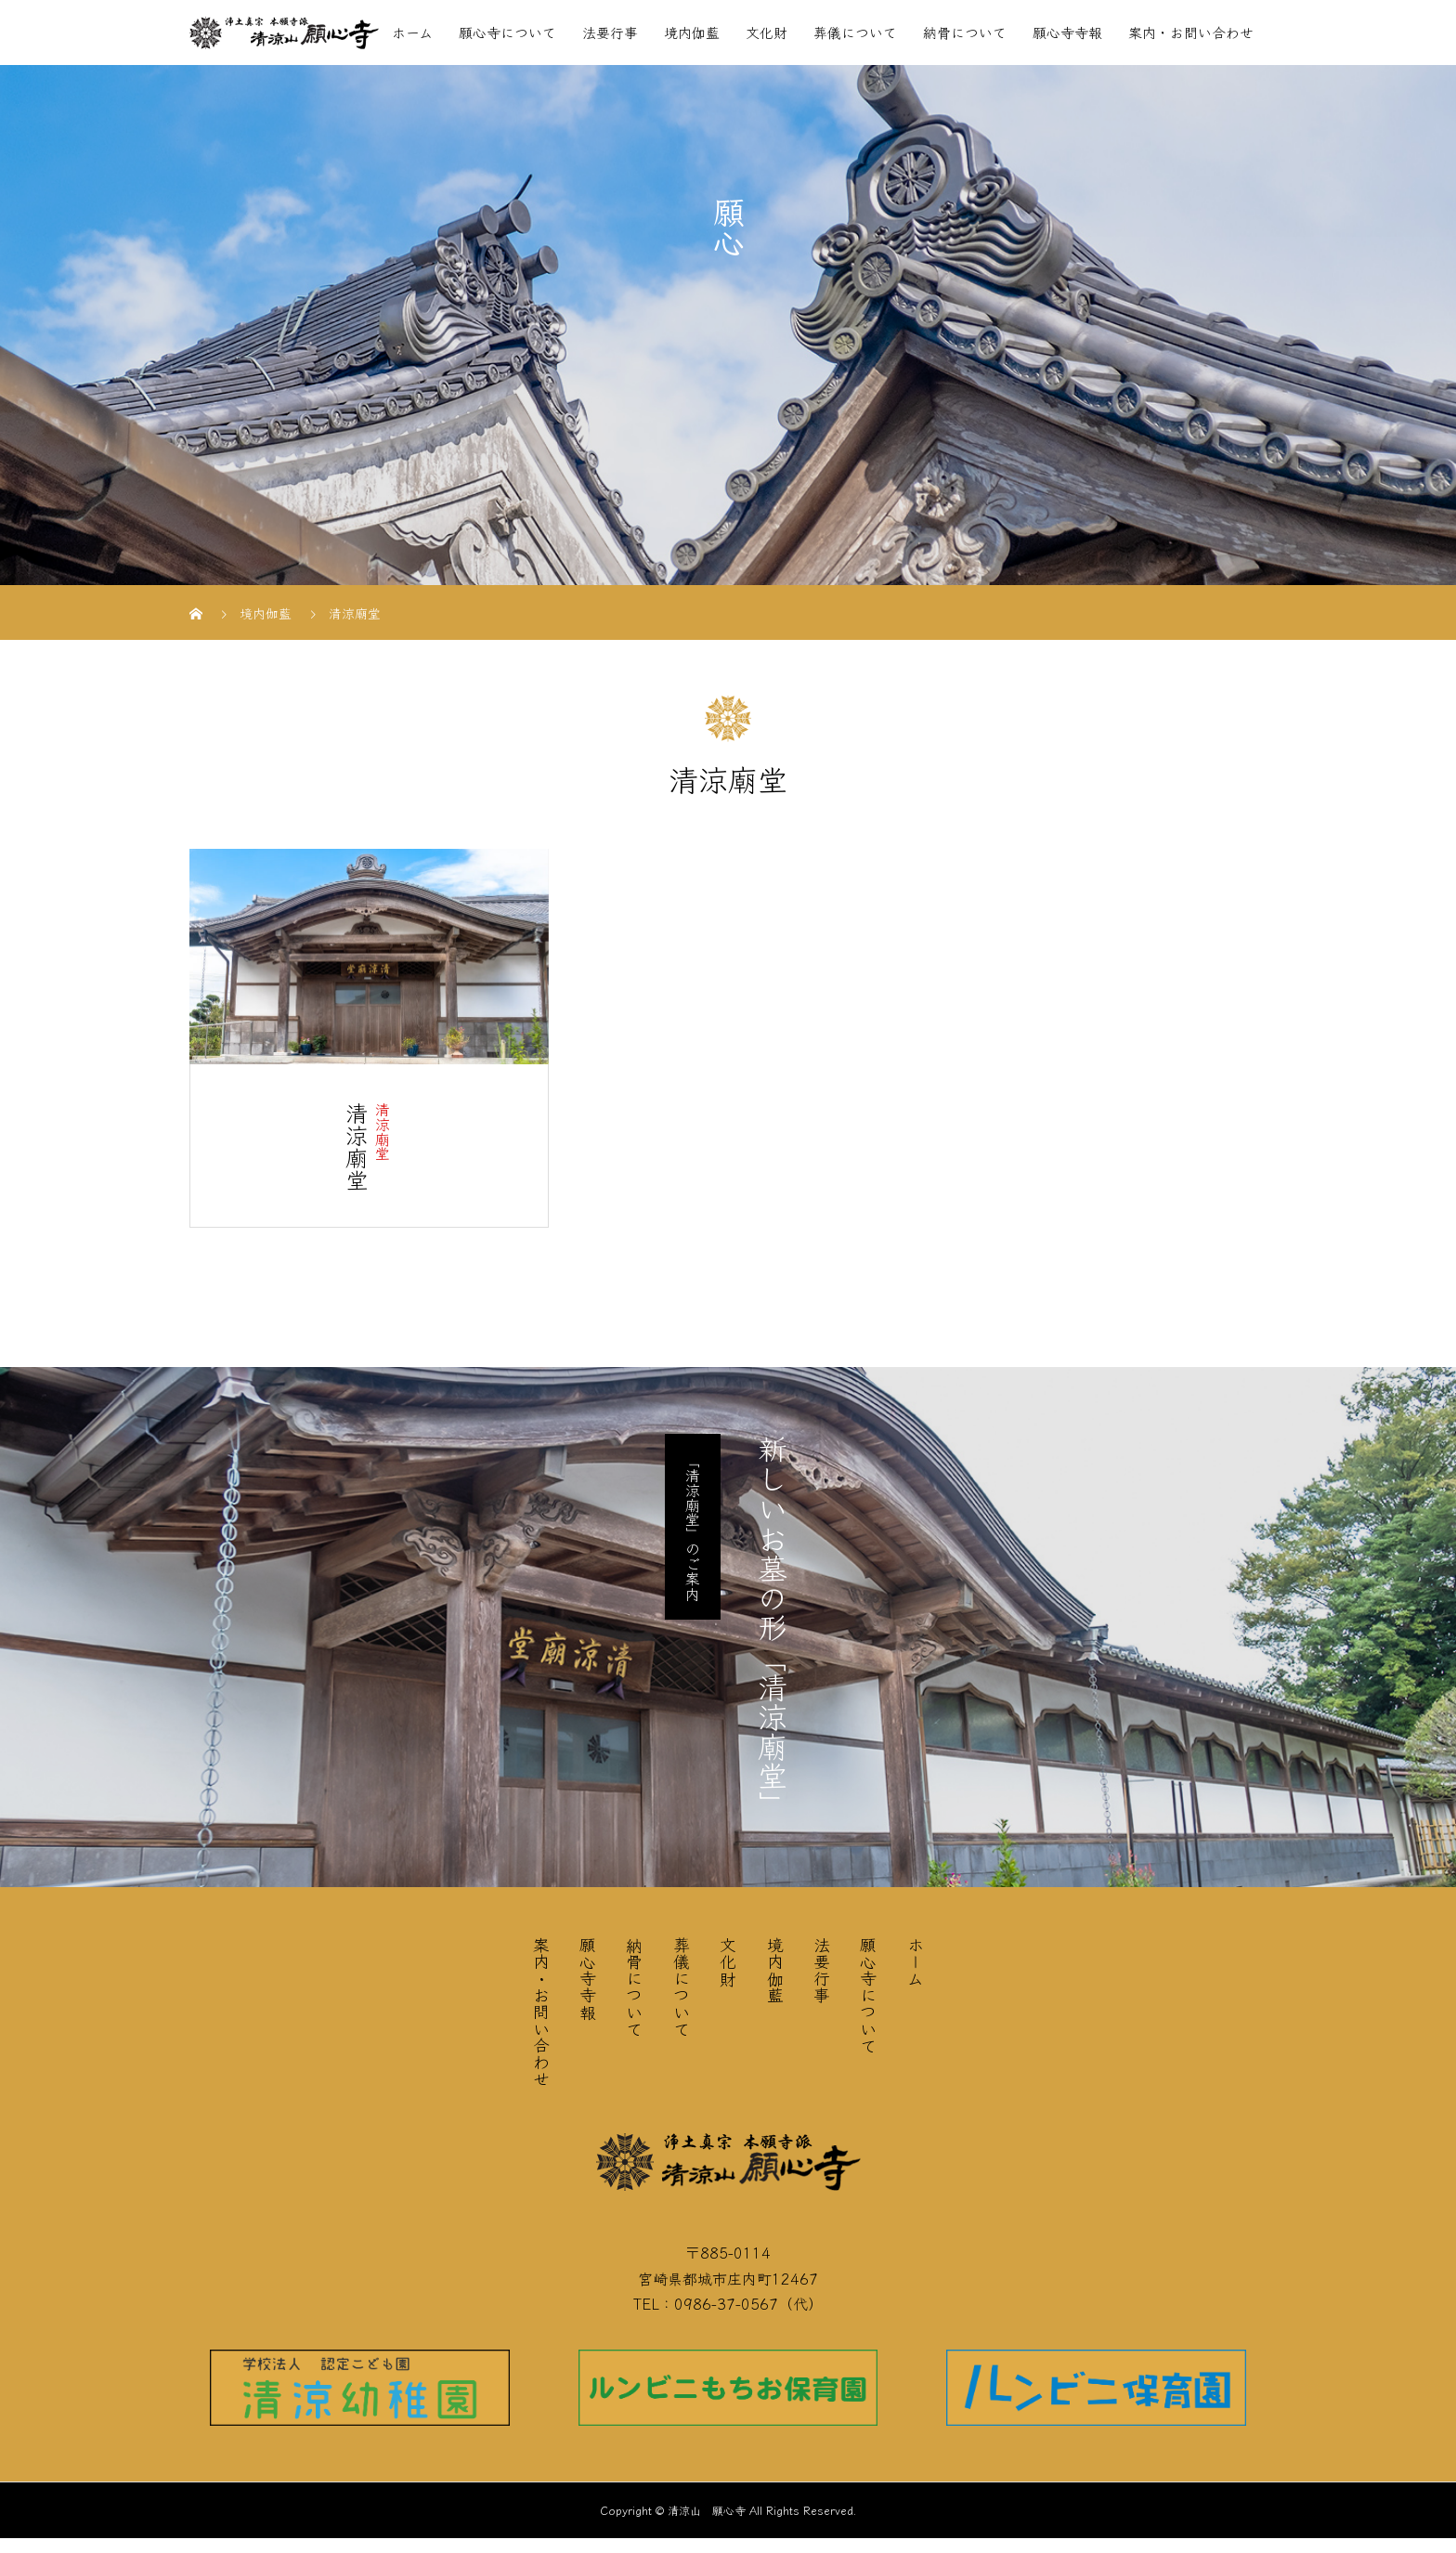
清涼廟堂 (382, 1131)
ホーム (412, 32)
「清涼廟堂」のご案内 (693, 1526)
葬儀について (855, 32)
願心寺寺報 (1067, 32)
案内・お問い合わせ (1191, 32)
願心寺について (507, 32)
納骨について (965, 32)
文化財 (766, 32)
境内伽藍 (692, 32)
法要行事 (610, 32)
